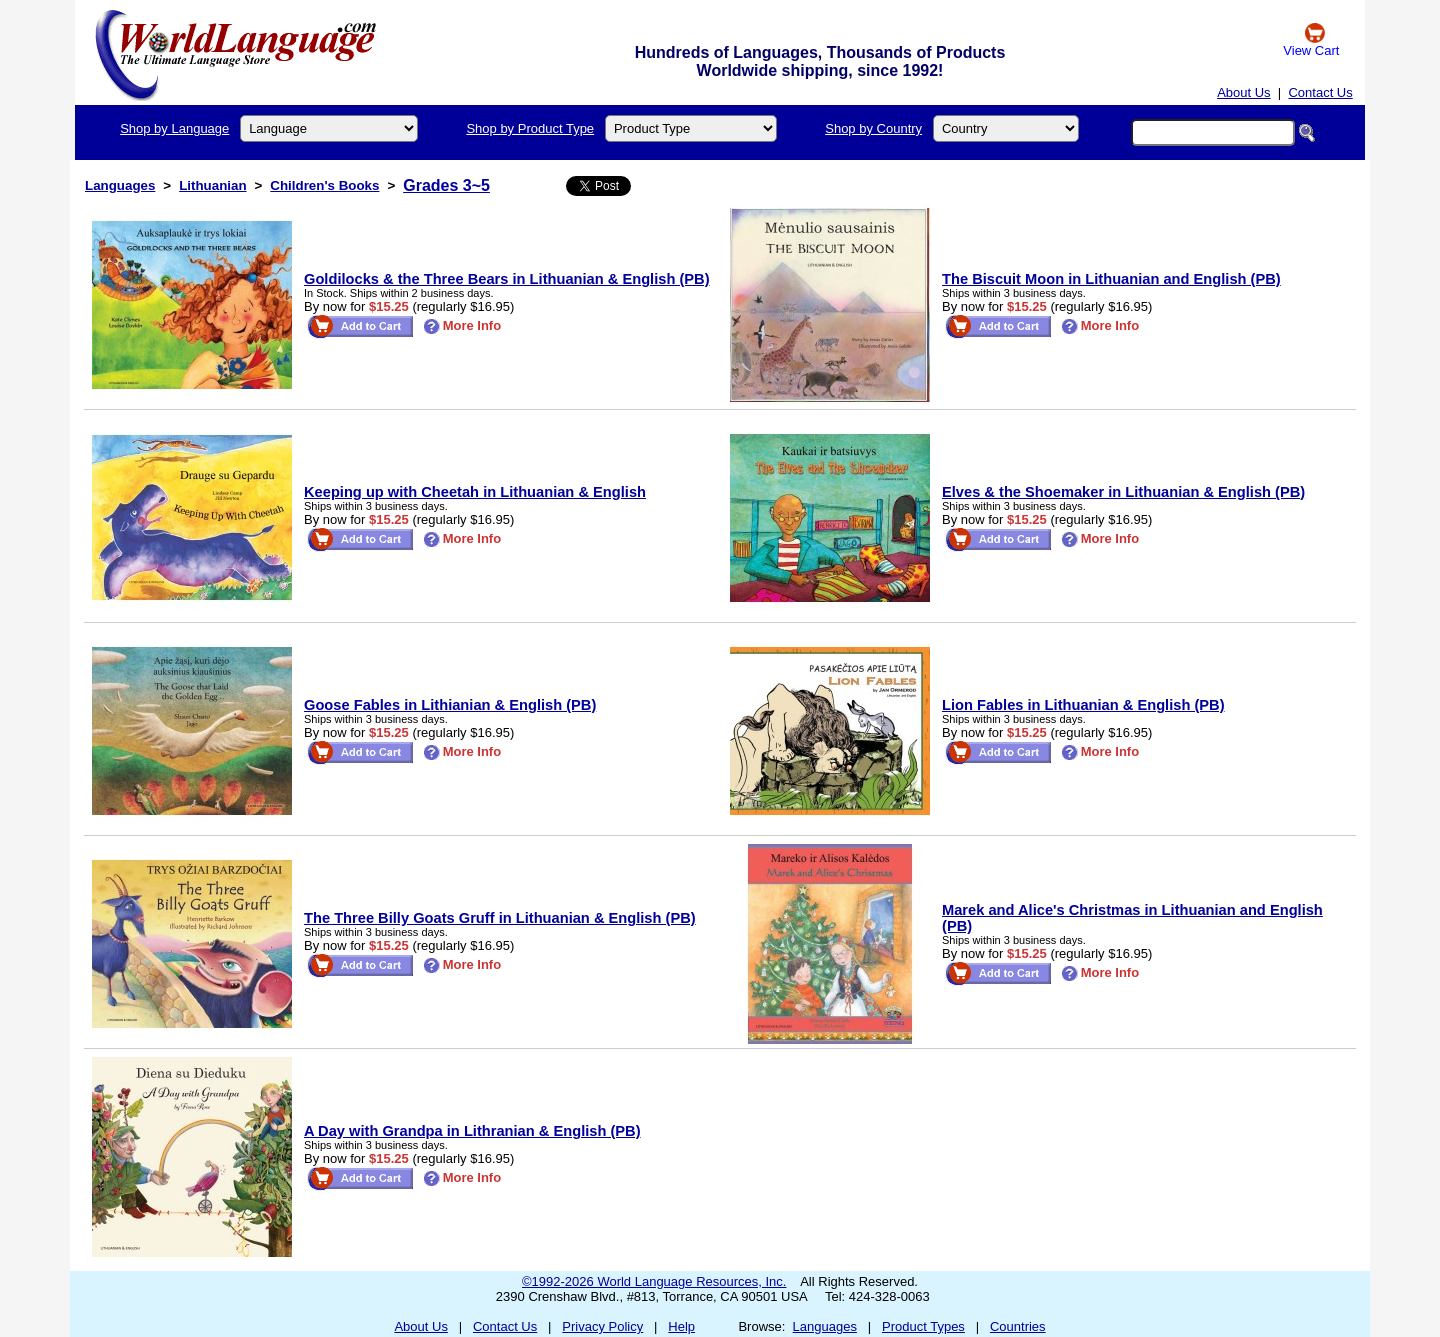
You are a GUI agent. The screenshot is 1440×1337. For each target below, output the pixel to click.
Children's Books (324, 185)
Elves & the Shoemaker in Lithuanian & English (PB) (1123, 492)
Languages (120, 185)
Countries (1018, 1326)
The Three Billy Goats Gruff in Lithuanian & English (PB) (500, 918)
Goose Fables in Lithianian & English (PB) (450, 705)
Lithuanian (212, 185)
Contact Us (1320, 92)
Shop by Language (174, 128)
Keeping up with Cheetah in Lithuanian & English (475, 492)
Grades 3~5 (446, 185)
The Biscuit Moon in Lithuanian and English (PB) (1111, 279)
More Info (462, 325)
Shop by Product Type (530, 128)
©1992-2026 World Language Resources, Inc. (654, 1281)
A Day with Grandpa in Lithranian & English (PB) (472, 1131)
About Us (1243, 92)
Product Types (923, 1326)
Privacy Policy (602, 1326)
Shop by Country (873, 128)
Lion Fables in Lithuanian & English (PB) (1083, 705)
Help (681, 1326)
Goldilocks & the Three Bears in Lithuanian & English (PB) (507, 279)
